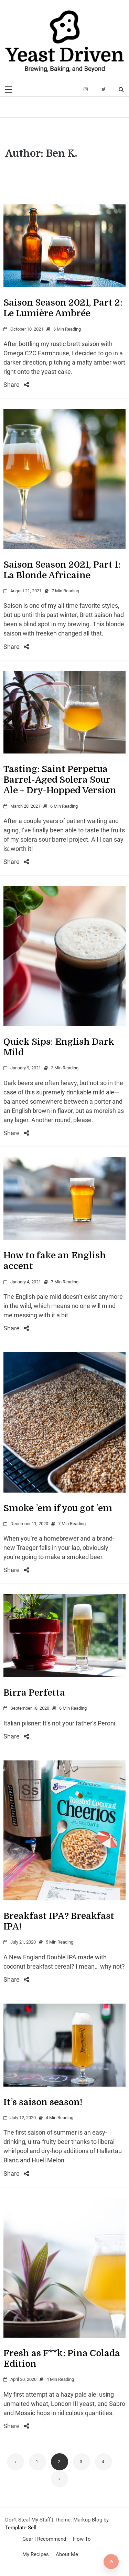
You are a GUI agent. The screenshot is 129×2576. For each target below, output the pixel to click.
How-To (82, 2539)
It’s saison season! (42, 2102)
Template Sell (20, 2528)
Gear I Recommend (44, 2539)
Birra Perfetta (34, 1693)
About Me (67, 2554)
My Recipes (35, 2554)
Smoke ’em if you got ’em (57, 1508)
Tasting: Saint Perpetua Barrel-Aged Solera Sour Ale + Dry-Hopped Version (59, 779)
